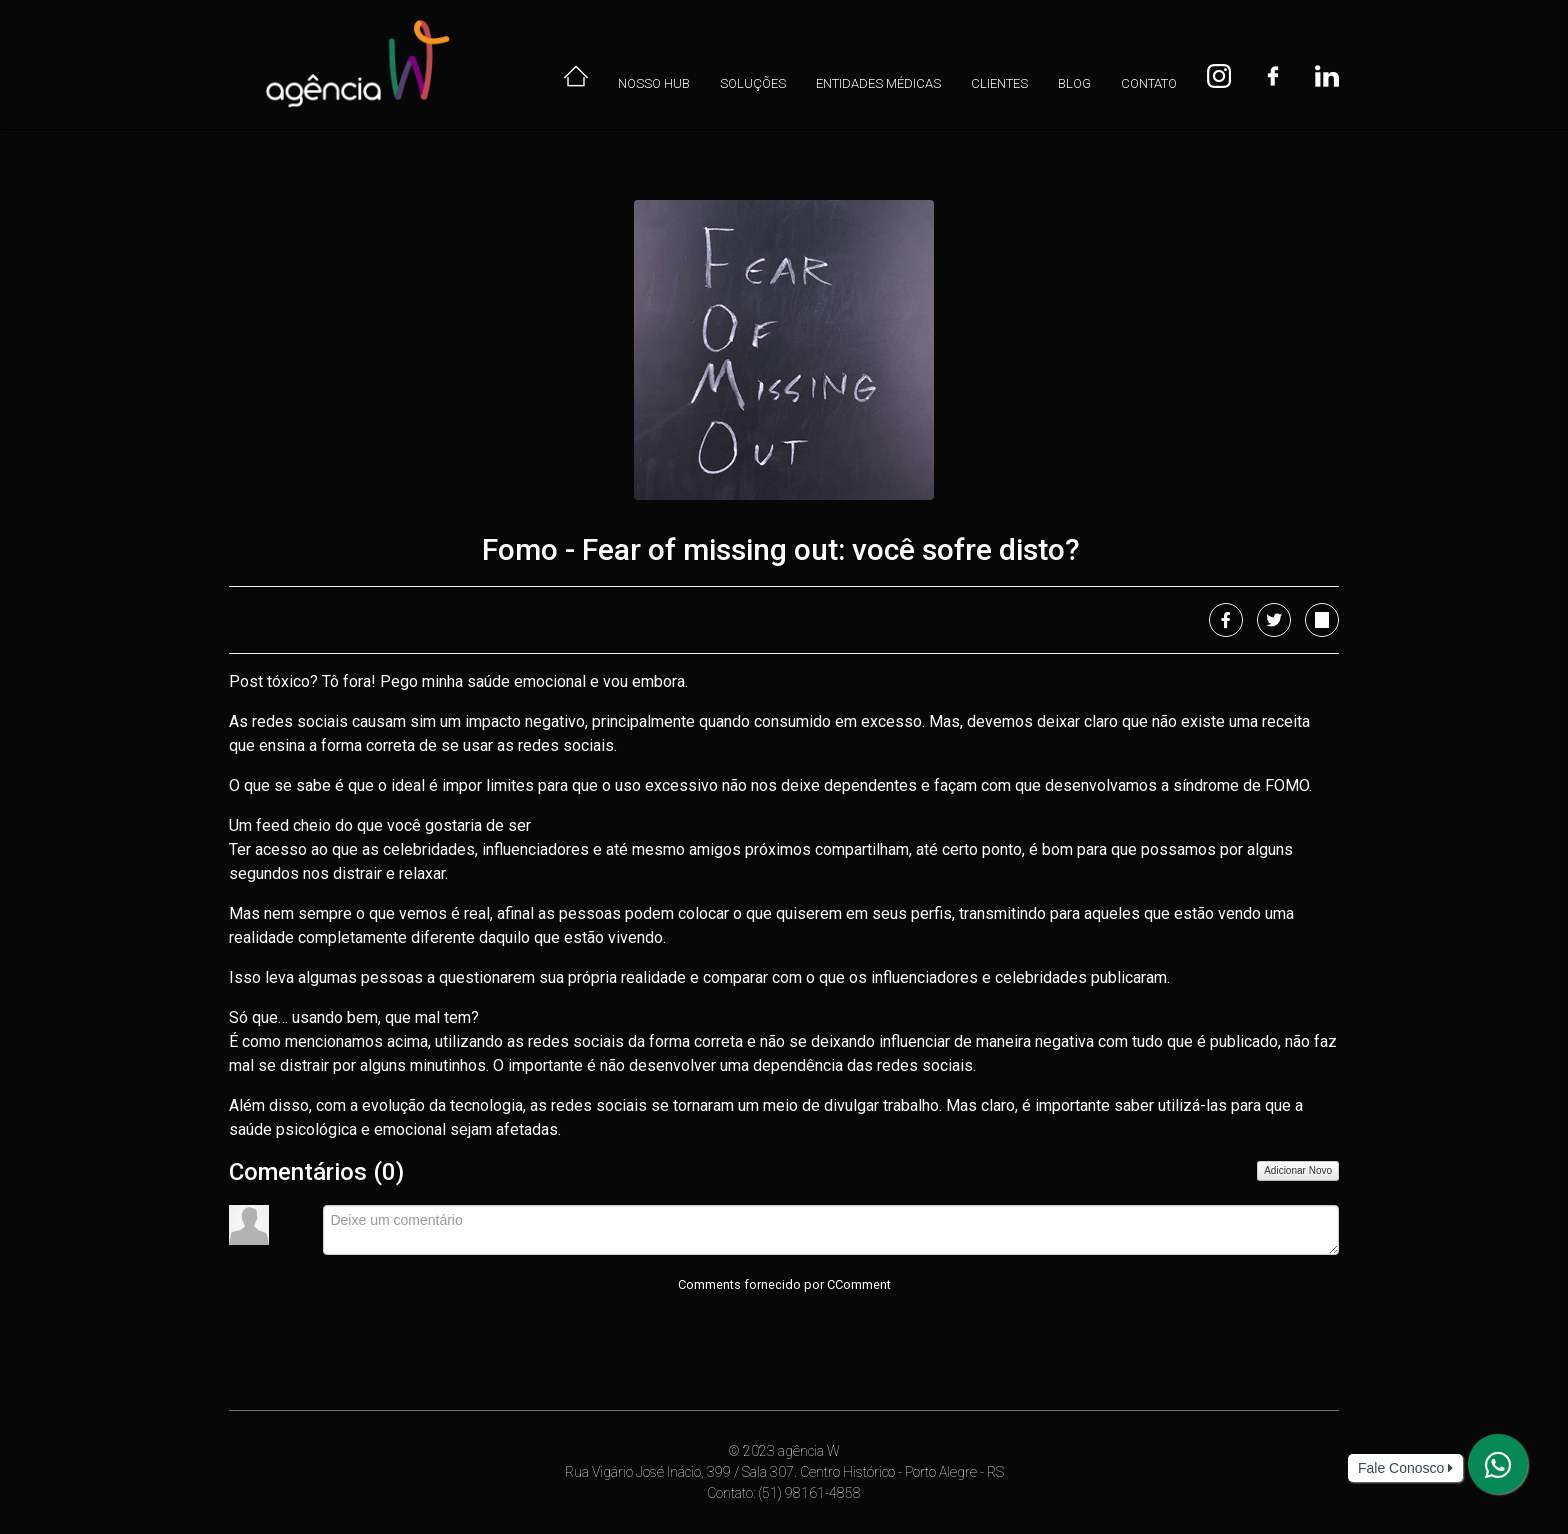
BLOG (1074, 83)
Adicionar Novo (1298, 1170)
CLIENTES (999, 83)
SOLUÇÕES (753, 83)
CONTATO (1149, 83)
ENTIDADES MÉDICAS (878, 83)
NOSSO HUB (654, 83)
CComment (859, 1284)
